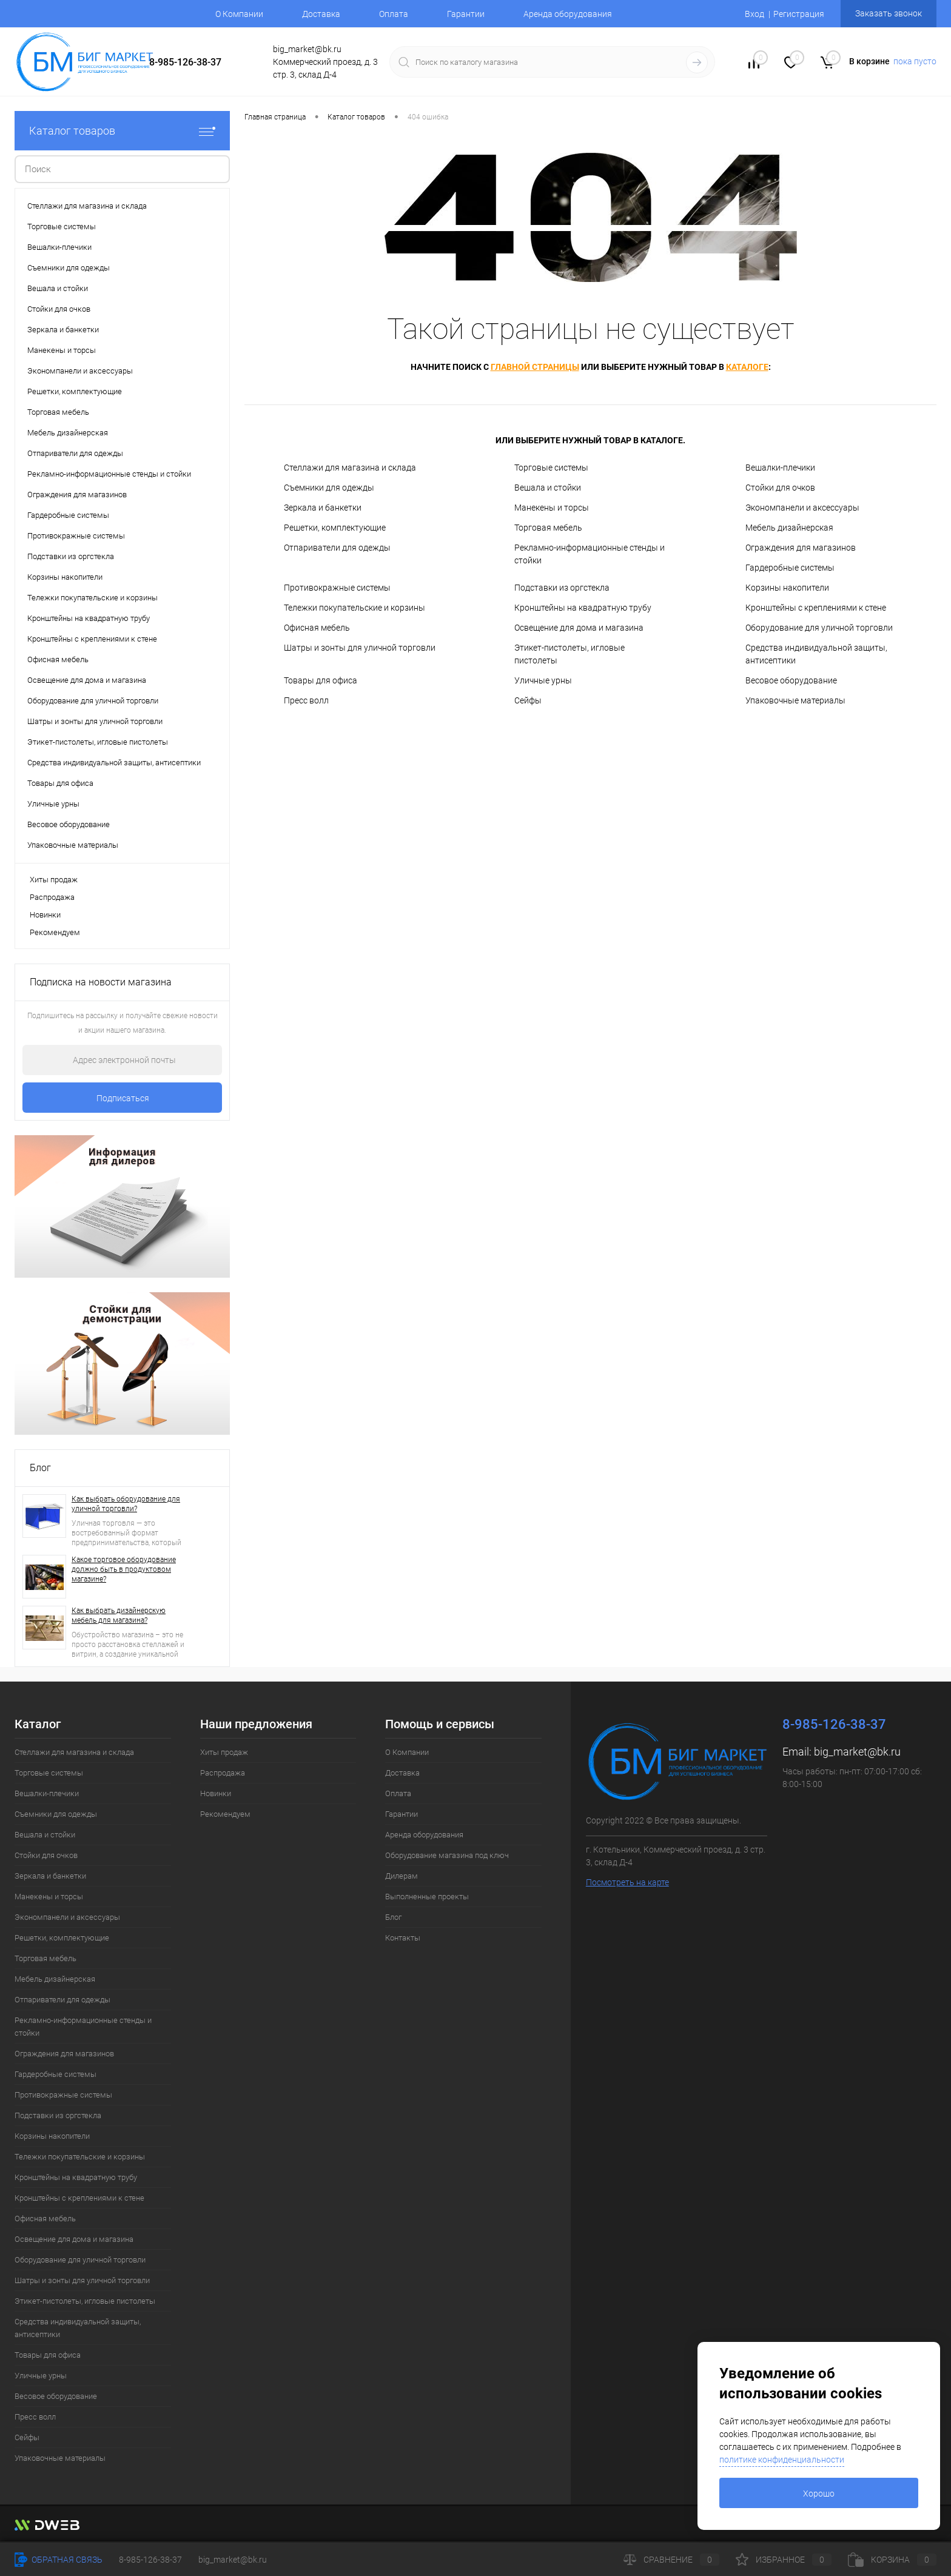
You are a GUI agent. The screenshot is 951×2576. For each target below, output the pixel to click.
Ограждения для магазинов (800, 547)
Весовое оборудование (791, 680)
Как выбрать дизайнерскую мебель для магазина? (119, 1615)
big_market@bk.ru (857, 1751)
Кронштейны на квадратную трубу (582, 607)
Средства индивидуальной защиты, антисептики (816, 654)
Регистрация (798, 14)
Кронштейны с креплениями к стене (815, 607)
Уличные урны (543, 680)
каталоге (747, 367)
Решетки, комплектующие (335, 527)
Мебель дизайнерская (789, 527)
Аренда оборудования (567, 14)
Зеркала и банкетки (322, 507)
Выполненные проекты (427, 1896)
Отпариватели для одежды (337, 547)
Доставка (321, 14)
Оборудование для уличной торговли (819, 627)
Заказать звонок (888, 13)
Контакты (402, 1937)
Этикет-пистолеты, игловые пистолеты (569, 654)
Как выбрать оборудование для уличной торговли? (126, 1504)
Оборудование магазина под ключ (447, 1855)
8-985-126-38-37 (185, 62)
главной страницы (535, 367)
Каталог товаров (122, 130)
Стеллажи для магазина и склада (350, 467)
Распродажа (52, 897)
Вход (754, 14)
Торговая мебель (548, 527)
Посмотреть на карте (627, 1882)
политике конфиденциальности (781, 2459)
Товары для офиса (320, 680)
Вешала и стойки (547, 487)
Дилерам (401, 1875)
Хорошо (819, 2493)
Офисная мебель (317, 627)
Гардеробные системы (790, 567)
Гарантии (466, 14)
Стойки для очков (780, 487)
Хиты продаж (54, 879)
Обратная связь (58, 2559)
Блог (40, 1468)
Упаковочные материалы (795, 700)
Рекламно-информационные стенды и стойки (589, 554)
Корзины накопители (787, 587)
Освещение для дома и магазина (579, 627)
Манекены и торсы (551, 507)
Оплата (393, 14)
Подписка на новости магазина (101, 982)
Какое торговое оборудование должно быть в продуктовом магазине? (124, 1569)
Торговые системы (551, 467)
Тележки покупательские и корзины (354, 607)
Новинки (45, 914)
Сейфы (528, 700)
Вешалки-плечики (780, 467)
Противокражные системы (337, 587)
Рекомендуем (55, 932)
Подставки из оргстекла (562, 587)
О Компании (239, 14)
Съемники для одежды (329, 487)
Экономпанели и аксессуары (802, 507)
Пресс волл (306, 700)
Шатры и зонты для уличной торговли (359, 647)
